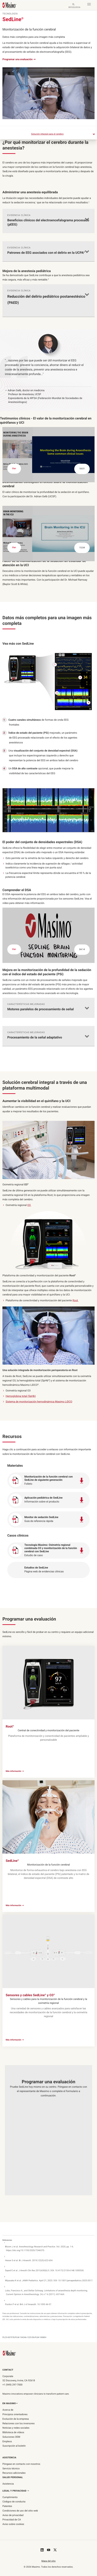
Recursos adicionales (14, 2472)
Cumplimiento (10, 2497)
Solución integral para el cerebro (63, 134)
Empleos (7, 2441)
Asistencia (8, 2483)
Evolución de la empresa (15, 2418)
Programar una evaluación (17, 59)
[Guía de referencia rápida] (48, 1519)
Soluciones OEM (11, 2436)
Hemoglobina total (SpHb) (21, 1396)
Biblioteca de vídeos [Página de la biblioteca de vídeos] (13, 2432)
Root (75, 1300)
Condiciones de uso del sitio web (20, 2510)
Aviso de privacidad (13, 2515)
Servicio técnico (11, 2468)
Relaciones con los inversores (18, 2423)
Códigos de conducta (13, 2501)
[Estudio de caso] (48, 1550)
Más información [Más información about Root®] (13, 1771)
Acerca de (7, 2409)
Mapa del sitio (48, 2561)
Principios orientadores (14, 2414)
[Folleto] (48, 1481)
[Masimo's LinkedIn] (42, 2550)
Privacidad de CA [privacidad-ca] (11, 2519)
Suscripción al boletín (14, 2445)
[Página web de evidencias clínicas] (48, 1570)
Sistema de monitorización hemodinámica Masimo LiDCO (39, 1401)
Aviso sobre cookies (13, 2524)
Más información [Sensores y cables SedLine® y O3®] (13, 2040)
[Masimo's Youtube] (48, 2550)
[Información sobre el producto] (48, 1500)
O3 (29, 1205)
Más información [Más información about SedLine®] (13, 1905)
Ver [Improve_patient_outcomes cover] (14, 468)
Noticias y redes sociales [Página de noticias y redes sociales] (15, 2427)
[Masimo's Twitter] (55, 2550)
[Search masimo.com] (73, 6)
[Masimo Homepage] (9, 2353)
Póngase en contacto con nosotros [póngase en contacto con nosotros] (21, 2464)
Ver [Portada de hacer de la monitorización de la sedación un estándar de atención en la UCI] (14, 547)
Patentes (7, 2506)
